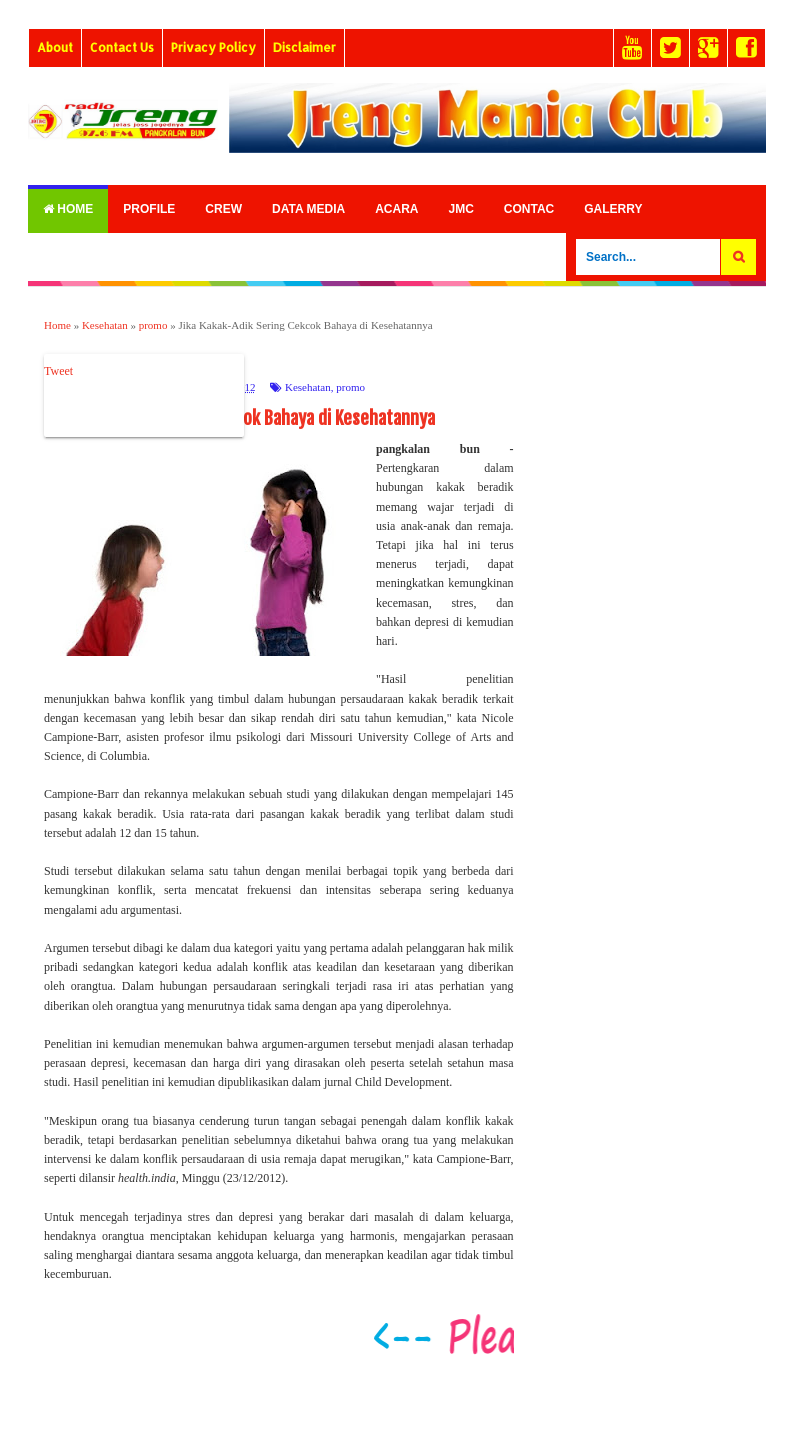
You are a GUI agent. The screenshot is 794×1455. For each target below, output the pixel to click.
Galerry (613, 209)
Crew (223, 209)
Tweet (58, 371)
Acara (396, 209)
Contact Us (122, 47)
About (55, 47)
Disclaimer (304, 47)
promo (350, 387)
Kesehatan (308, 387)
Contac (529, 209)
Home (68, 209)
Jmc (460, 209)
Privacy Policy (213, 47)
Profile (149, 209)
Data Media (308, 209)
